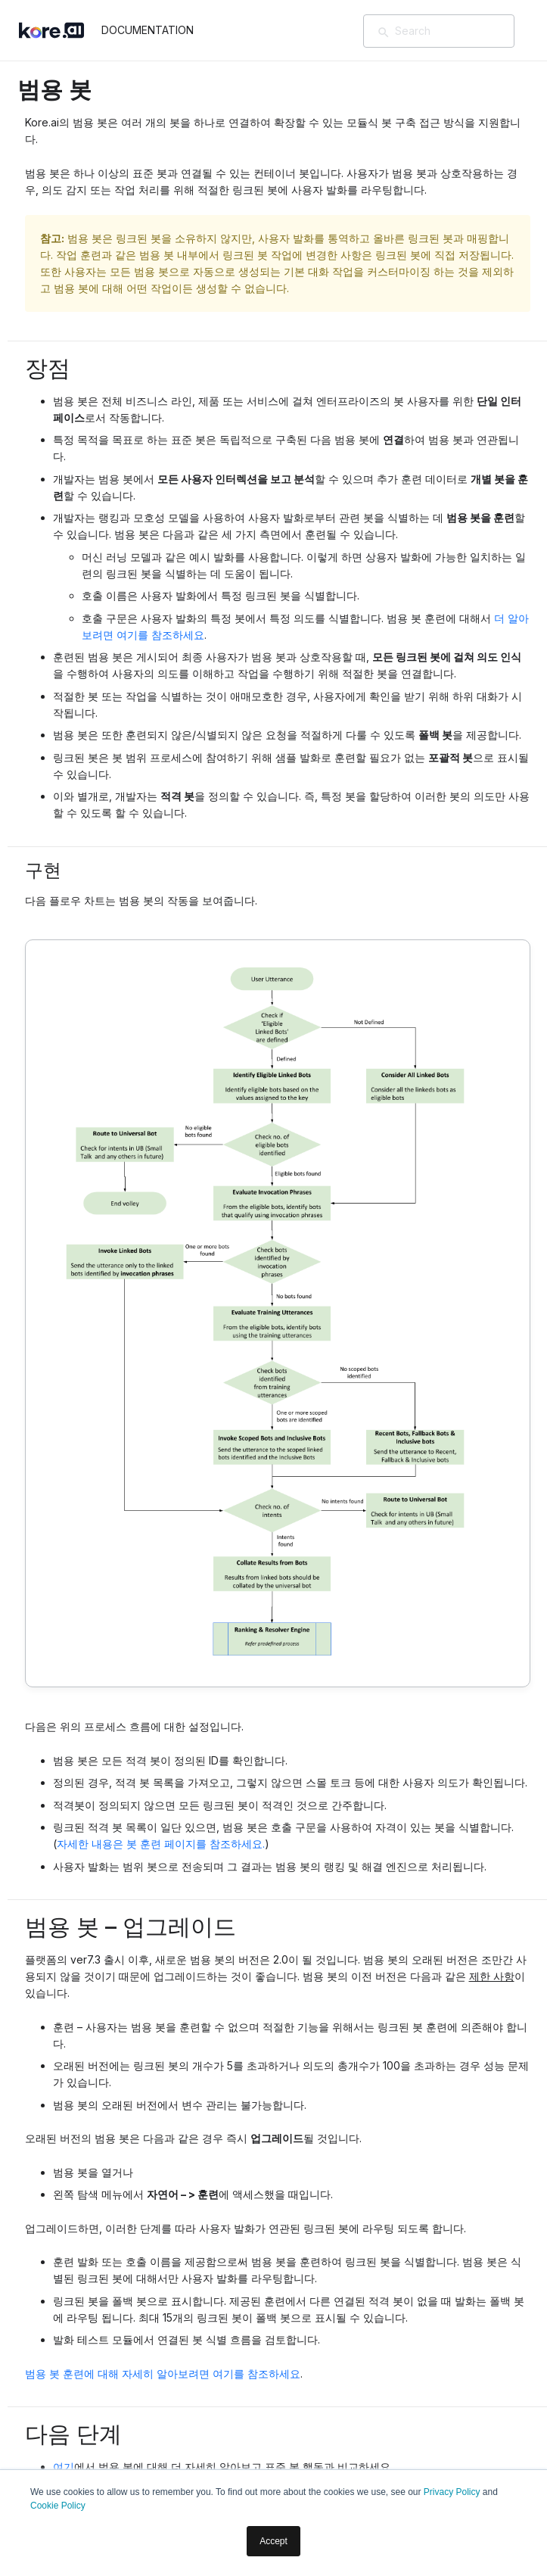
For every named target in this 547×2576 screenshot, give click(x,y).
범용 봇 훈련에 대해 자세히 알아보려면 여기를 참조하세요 (162, 2373)
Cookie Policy (57, 2505)
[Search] (461, 31)
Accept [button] (273, 2541)
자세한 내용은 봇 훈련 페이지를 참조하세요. (161, 1843)
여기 (63, 2466)
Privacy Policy (452, 2492)
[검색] (383, 32)
